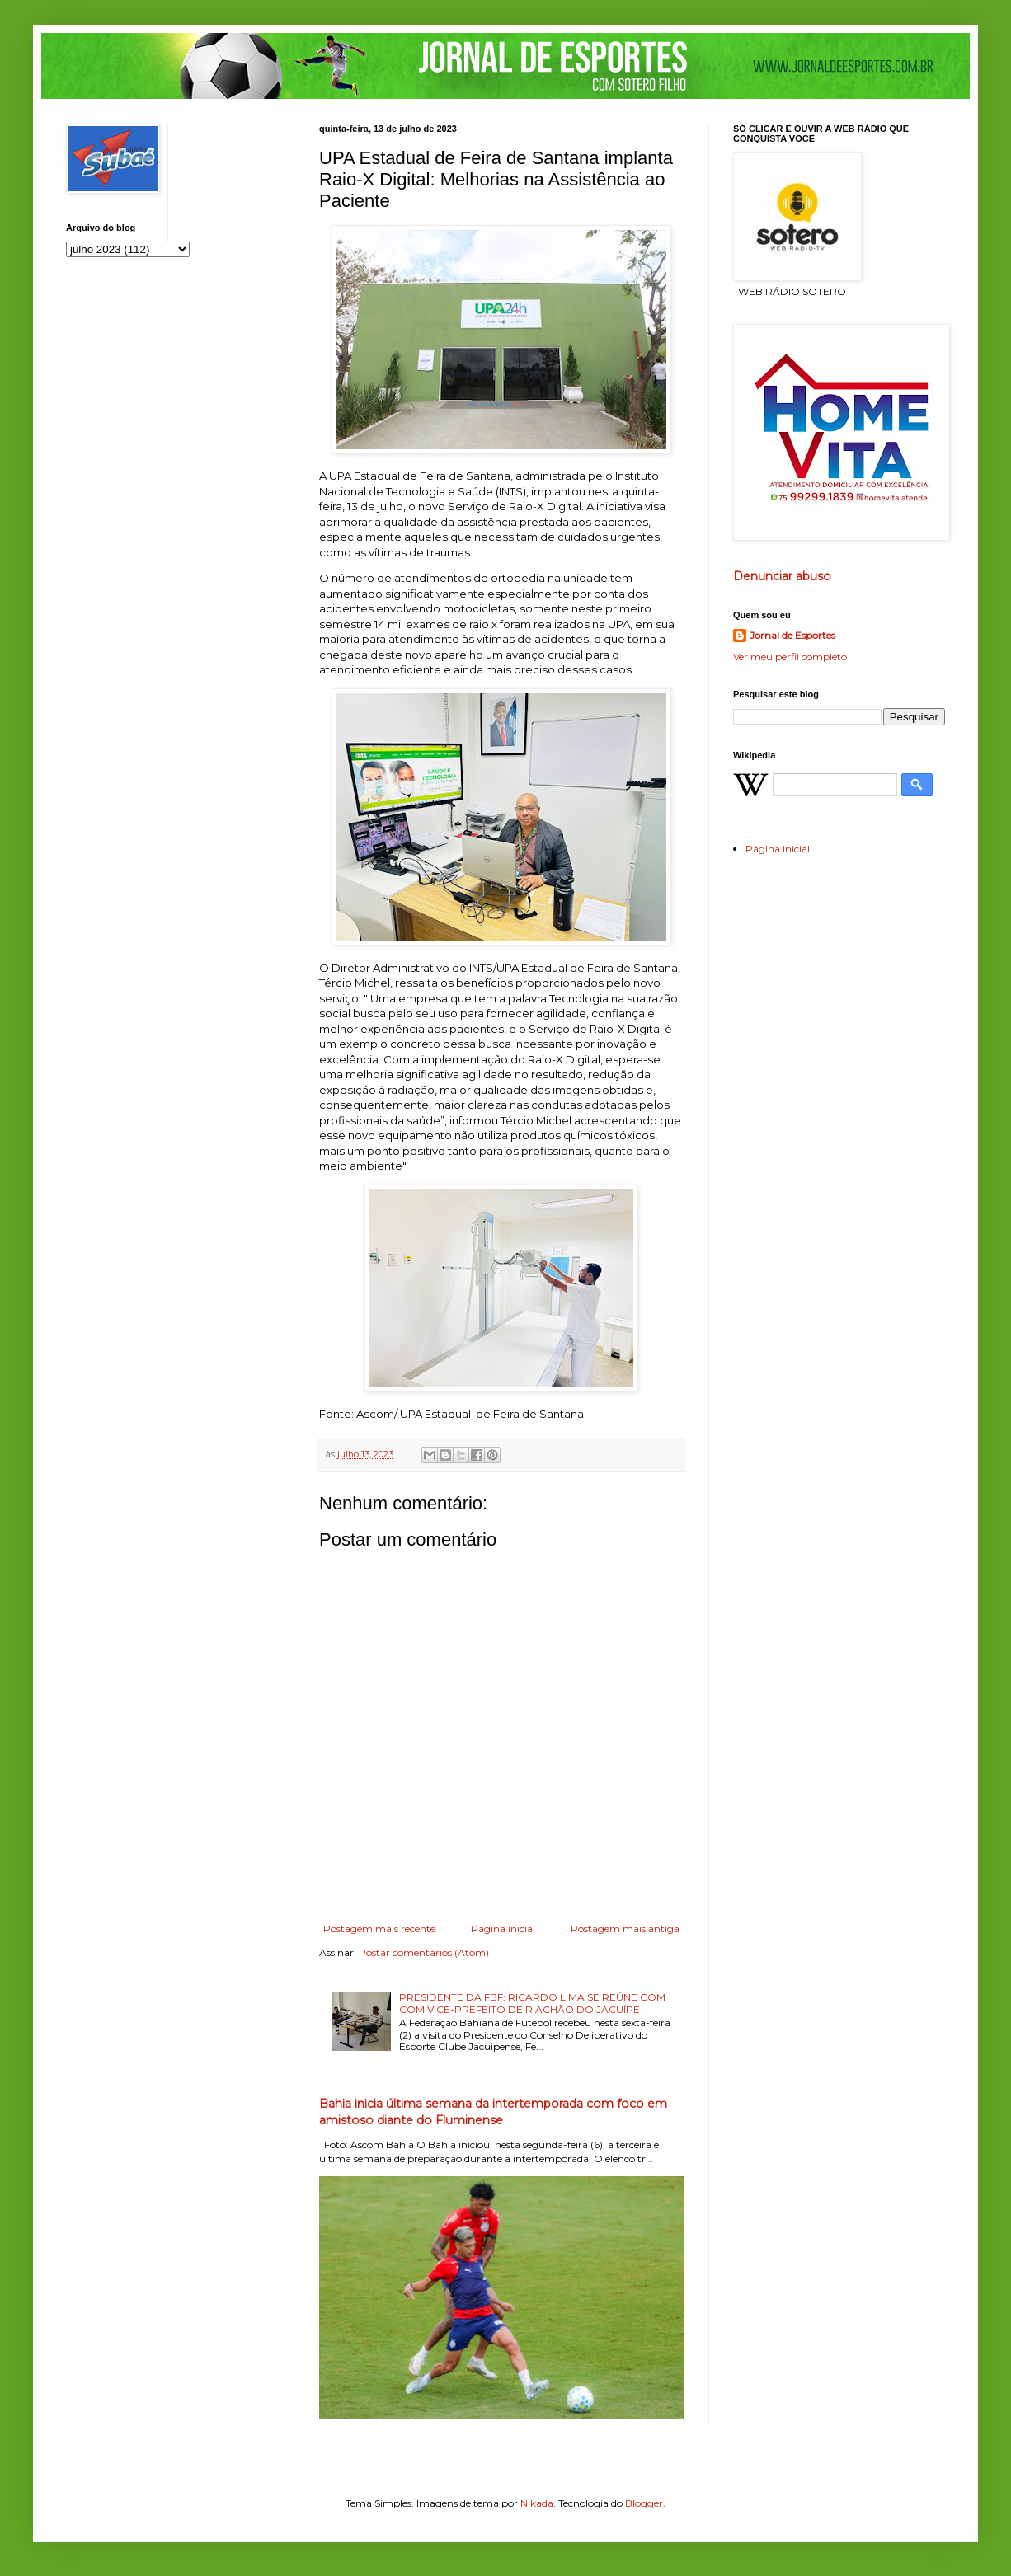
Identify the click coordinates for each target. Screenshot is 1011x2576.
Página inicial (503, 1928)
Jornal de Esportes (792, 635)
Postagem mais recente (379, 1928)
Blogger (644, 2503)
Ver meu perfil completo (790, 656)
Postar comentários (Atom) (424, 1952)
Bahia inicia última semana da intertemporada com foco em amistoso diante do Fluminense (493, 2112)
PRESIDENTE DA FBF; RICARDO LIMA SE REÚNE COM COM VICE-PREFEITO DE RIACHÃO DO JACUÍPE (532, 2003)
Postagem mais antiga (625, 1928)
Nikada (536, 2503)
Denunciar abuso (782, 576)
